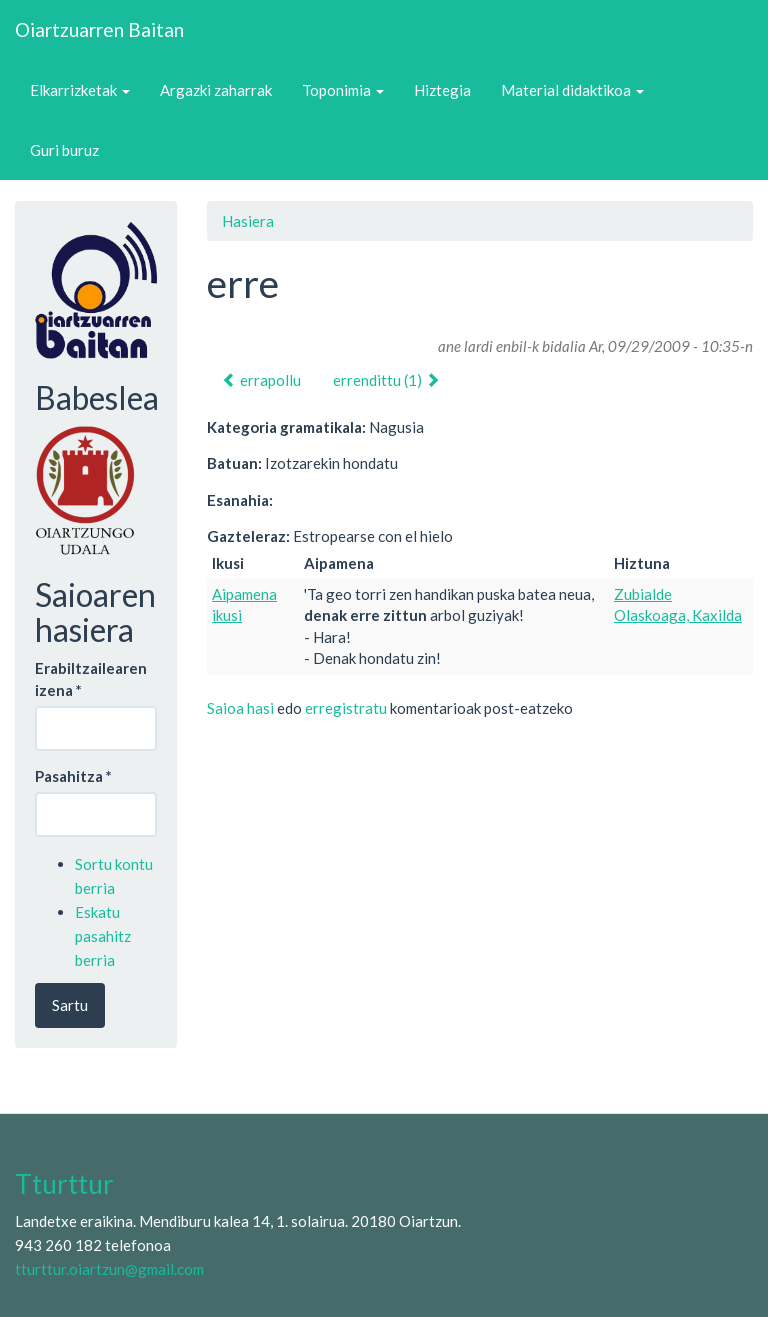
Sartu (70, 1005)
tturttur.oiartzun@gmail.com (109, 1269)
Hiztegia (442, 90)
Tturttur (64, 1184)
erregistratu (346, 708)
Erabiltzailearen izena (91, 678)
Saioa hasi (240, 708)
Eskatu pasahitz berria (103, 936)
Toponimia (343, 90)
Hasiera (248, 221)
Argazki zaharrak (216, 90)
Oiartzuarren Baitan (99, 29)
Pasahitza (73, 776)
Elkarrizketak (80, 90)
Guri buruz (64, 150)
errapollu (261, 380)
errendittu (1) (386, 380)
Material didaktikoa (572, 90)
